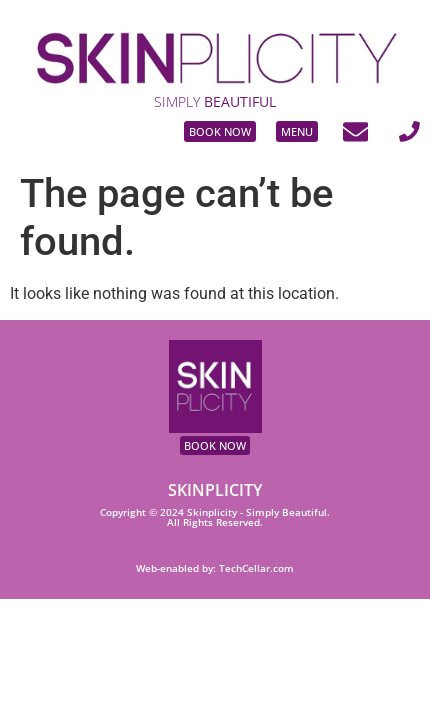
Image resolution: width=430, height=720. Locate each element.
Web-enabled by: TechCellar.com (215, 568)
